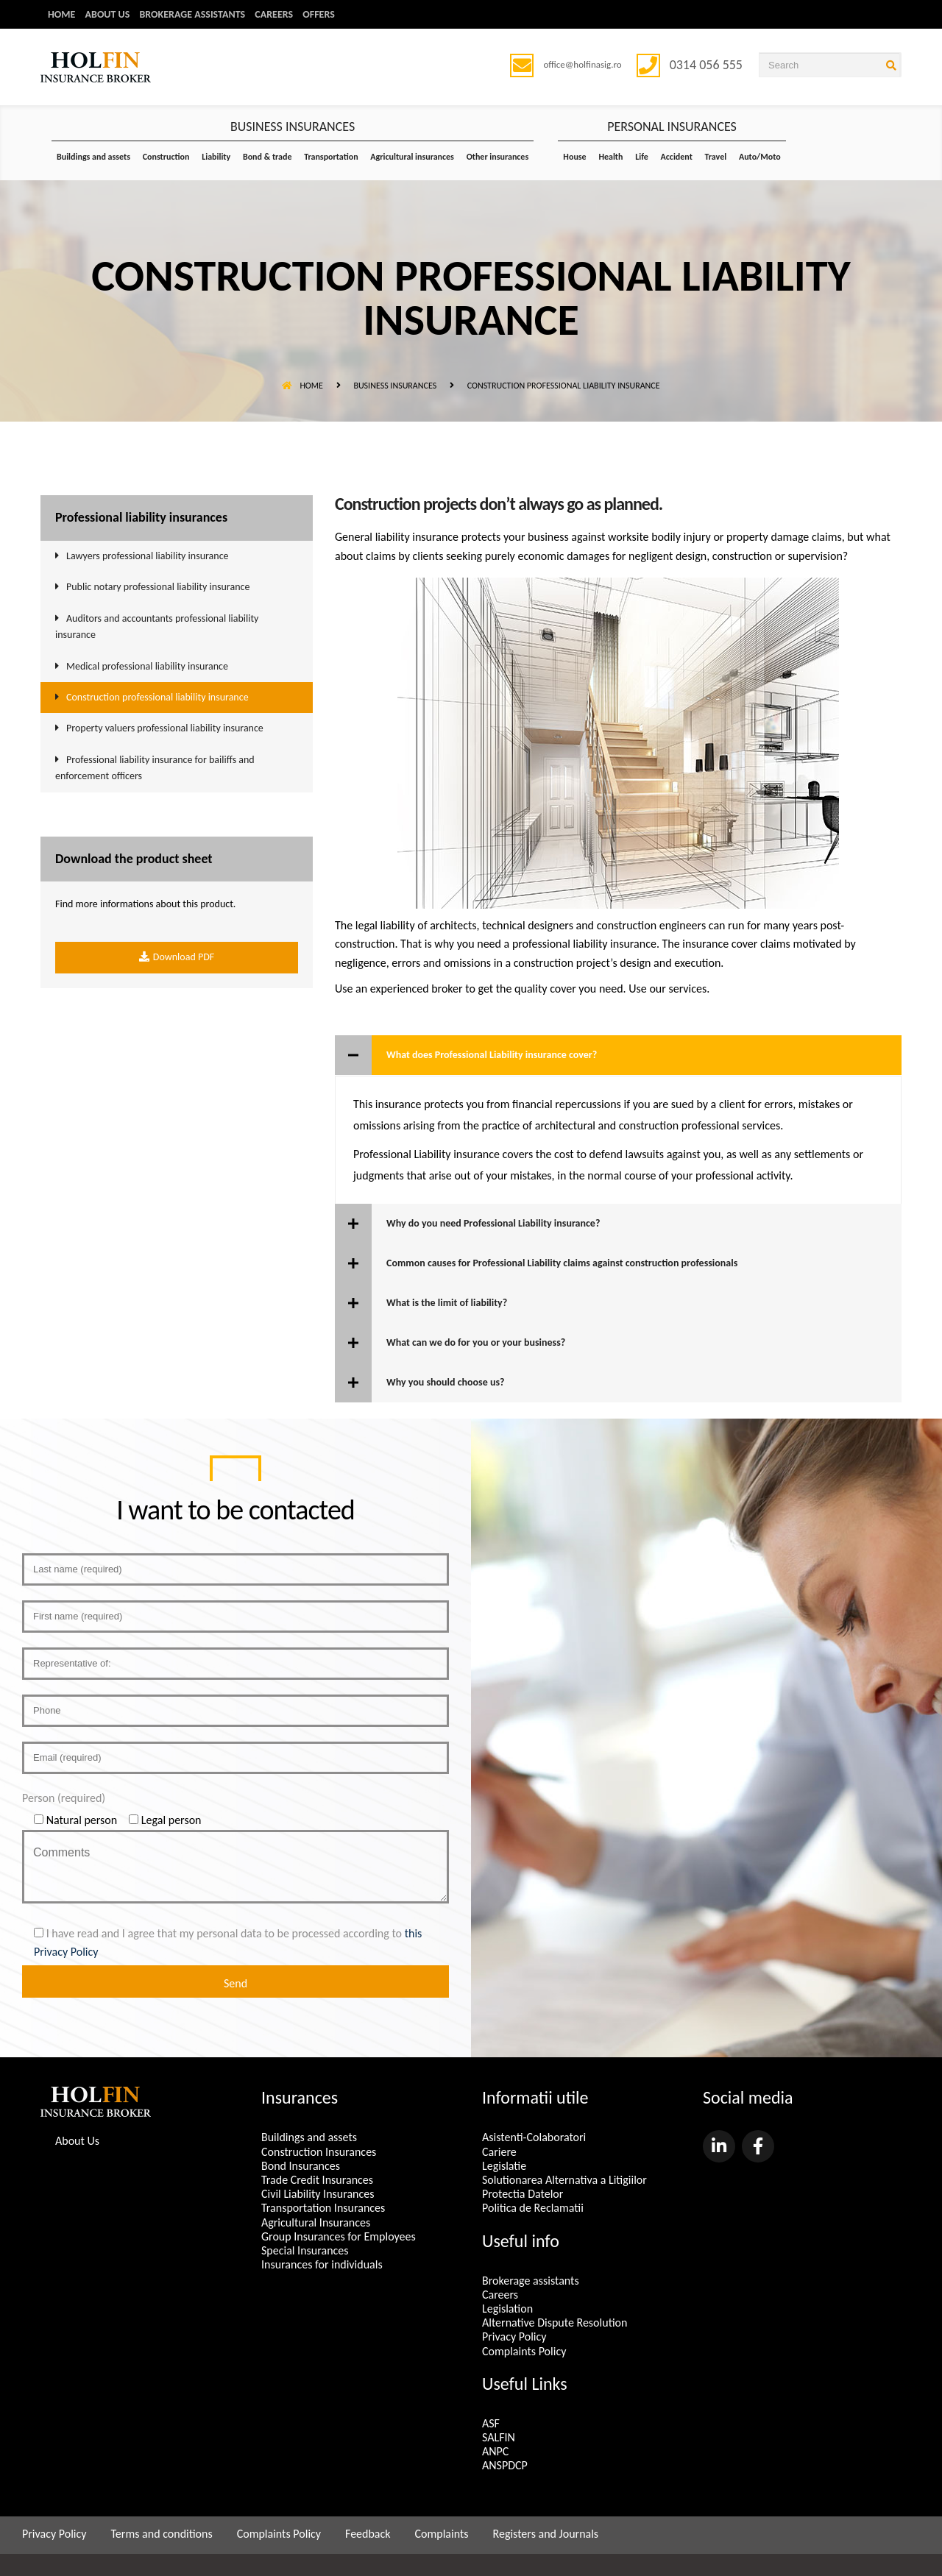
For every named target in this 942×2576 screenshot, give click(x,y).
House (574, 157)
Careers (274, 14)
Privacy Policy (514, 2336)
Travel (716, 157)
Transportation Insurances (323, 2208)
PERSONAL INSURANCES (672, 127)
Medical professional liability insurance (147, 666)
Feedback (368, 2534)
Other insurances (498, 157)
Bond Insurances (300, 2166)
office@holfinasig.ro (582, 64)
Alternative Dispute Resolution (554, 2323)
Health (610, 157)
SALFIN (498, 2437)
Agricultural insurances (412, 157)
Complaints (442, 2534)
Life (641, 157)
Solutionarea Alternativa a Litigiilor (564, 2180)
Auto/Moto (760, 157)
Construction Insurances (318, 2152)
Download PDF (176, 957)
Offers (318, 14)
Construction (166, 157)
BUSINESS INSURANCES (292, 127)
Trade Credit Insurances (317, 2180)
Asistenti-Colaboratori (534, 2137)
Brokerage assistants (193, 14)
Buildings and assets (93, 157)
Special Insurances (305, 2250)
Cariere (499, 2152)
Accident (677, 157)
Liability (216, 157)
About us (107, 14)
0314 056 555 (706, 65)
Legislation (507, 2309)
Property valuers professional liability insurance (164, 728)
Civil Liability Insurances (318, 2194)
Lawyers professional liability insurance (147, 556)
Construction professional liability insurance (157, 697)
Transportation (331, 157)
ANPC (495, 2451)
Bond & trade (267, 157)
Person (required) (63, 1798)
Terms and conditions (161, 2534)
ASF (491, 2423)
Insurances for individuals (322, 2264)
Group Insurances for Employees (338, 2236)
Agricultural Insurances (315, 2222)
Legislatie (504, 2166)
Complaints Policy (524, 2351)
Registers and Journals (546, 2534)
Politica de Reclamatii (533, 2208)
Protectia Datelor (522, 2194)
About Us (77, 2141)
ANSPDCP (505, 2465)
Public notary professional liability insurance (157, 587)
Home (61, 14)
